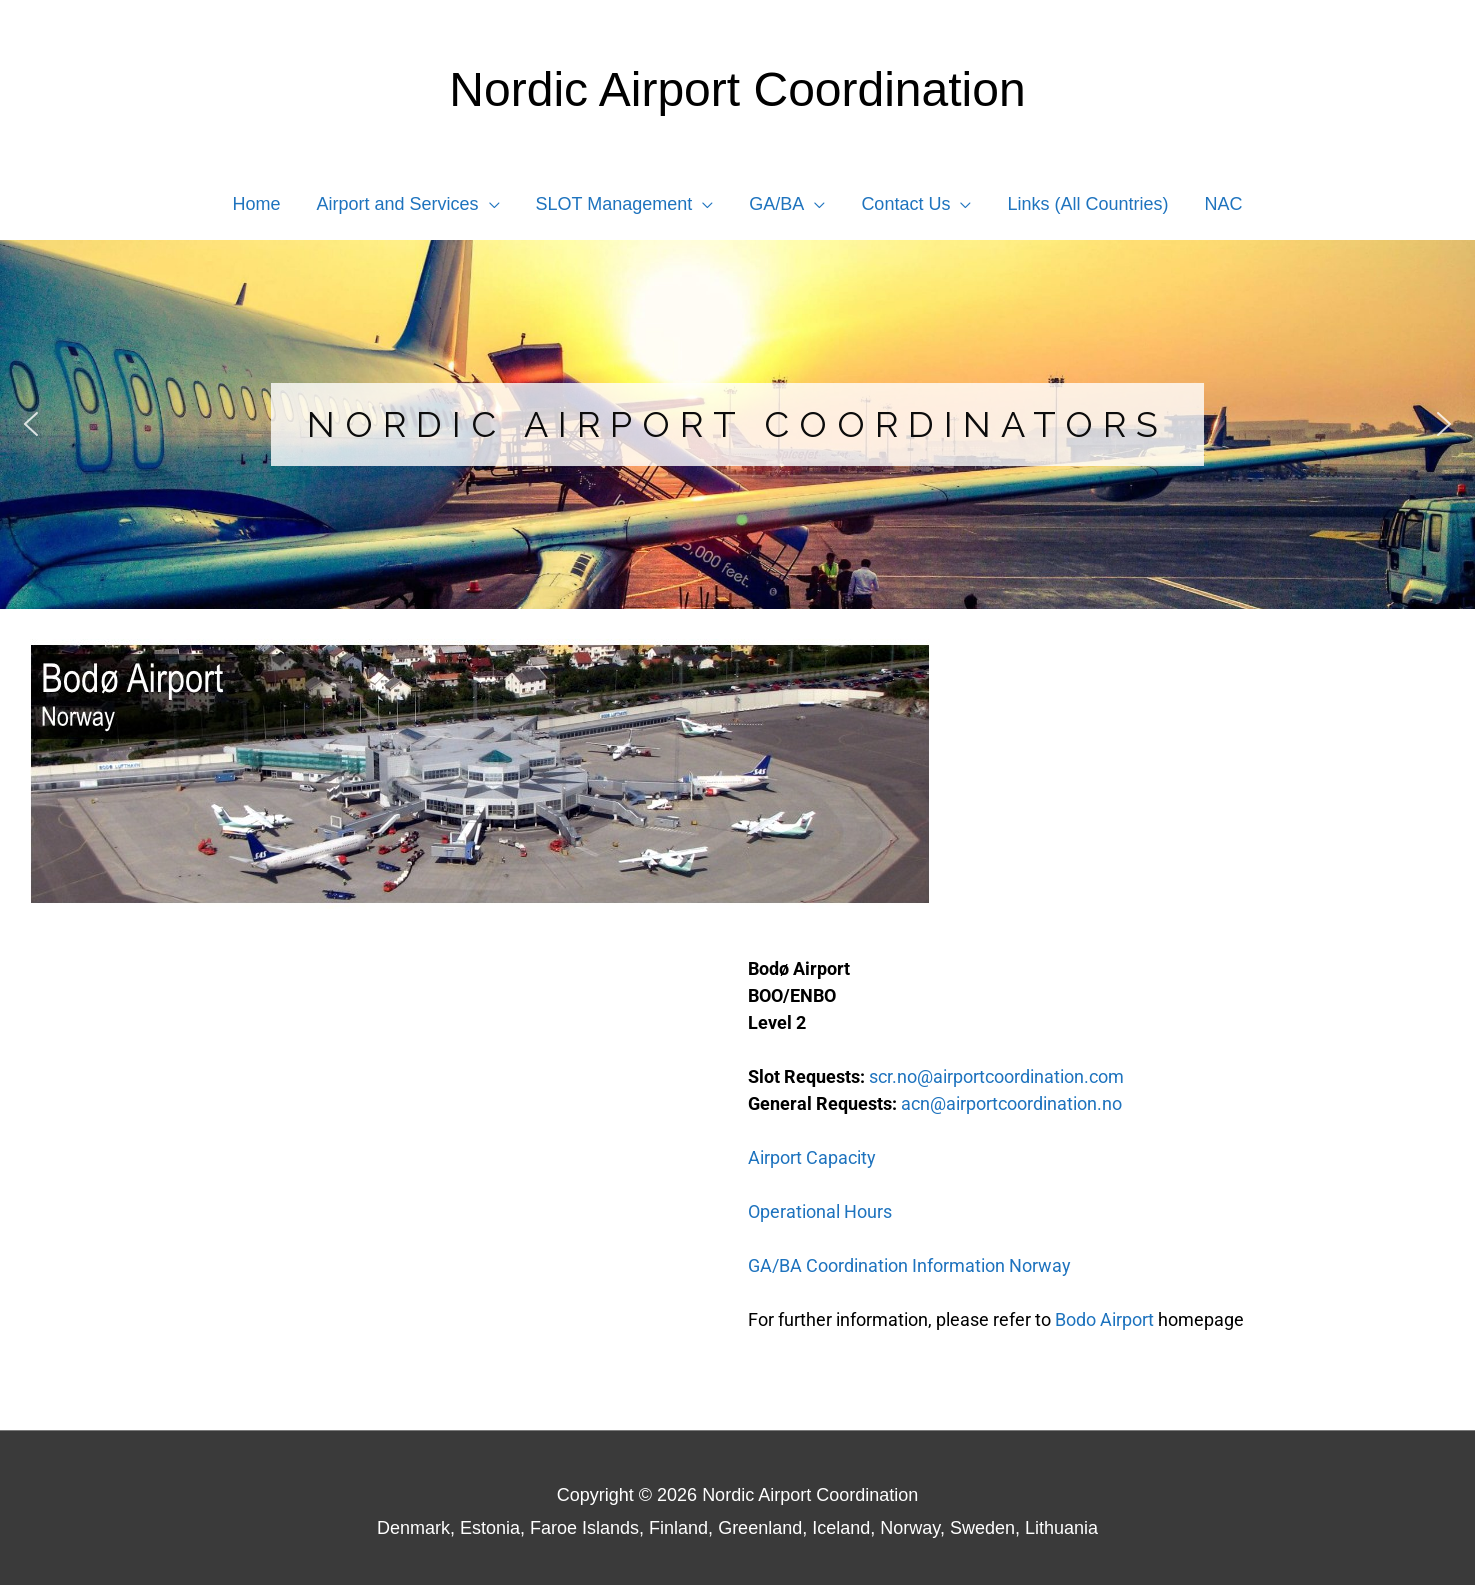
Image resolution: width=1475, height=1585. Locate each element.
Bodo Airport (1104, 1319)
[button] (31, 424)
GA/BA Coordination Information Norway (909, 1265)
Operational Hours (820, 1211)
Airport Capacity (812, 1157)
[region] (737, 424)
